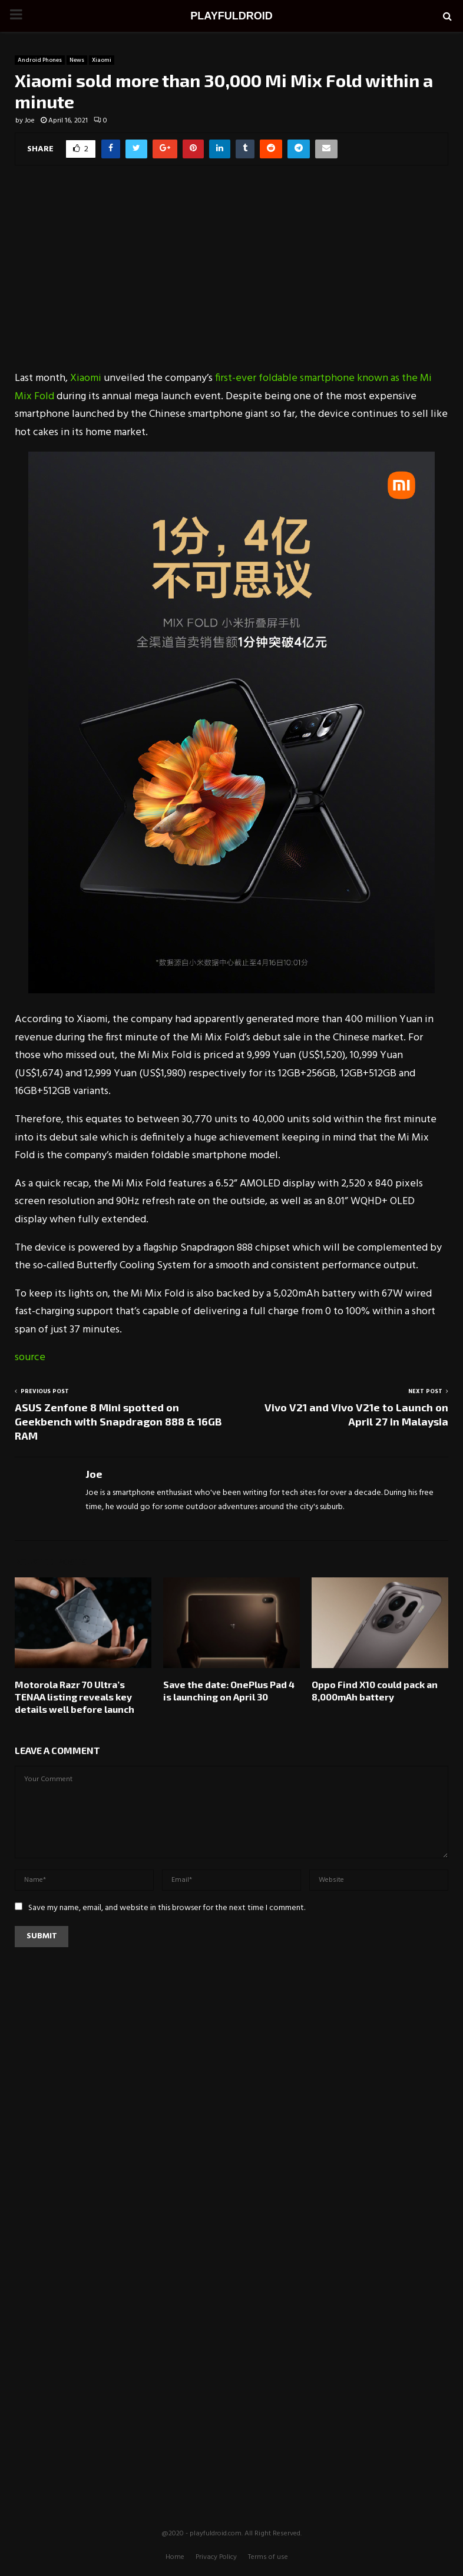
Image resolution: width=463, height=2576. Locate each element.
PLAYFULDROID (231, 16)
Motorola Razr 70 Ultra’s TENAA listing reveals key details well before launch (74, 1697)
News (77, 60)
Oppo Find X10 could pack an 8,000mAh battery (375, 1690)
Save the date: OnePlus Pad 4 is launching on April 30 (229, 1690)
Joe (30, 121)
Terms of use (268, 2557)
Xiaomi (101, 60)
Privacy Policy (216, 2557)
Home (175, 2557)
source (30, 1357)
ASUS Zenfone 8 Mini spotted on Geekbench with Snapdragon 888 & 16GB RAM (118, 1421)
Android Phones (40, 60)
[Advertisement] (231, 275)
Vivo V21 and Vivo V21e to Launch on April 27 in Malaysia (356, 1414)
